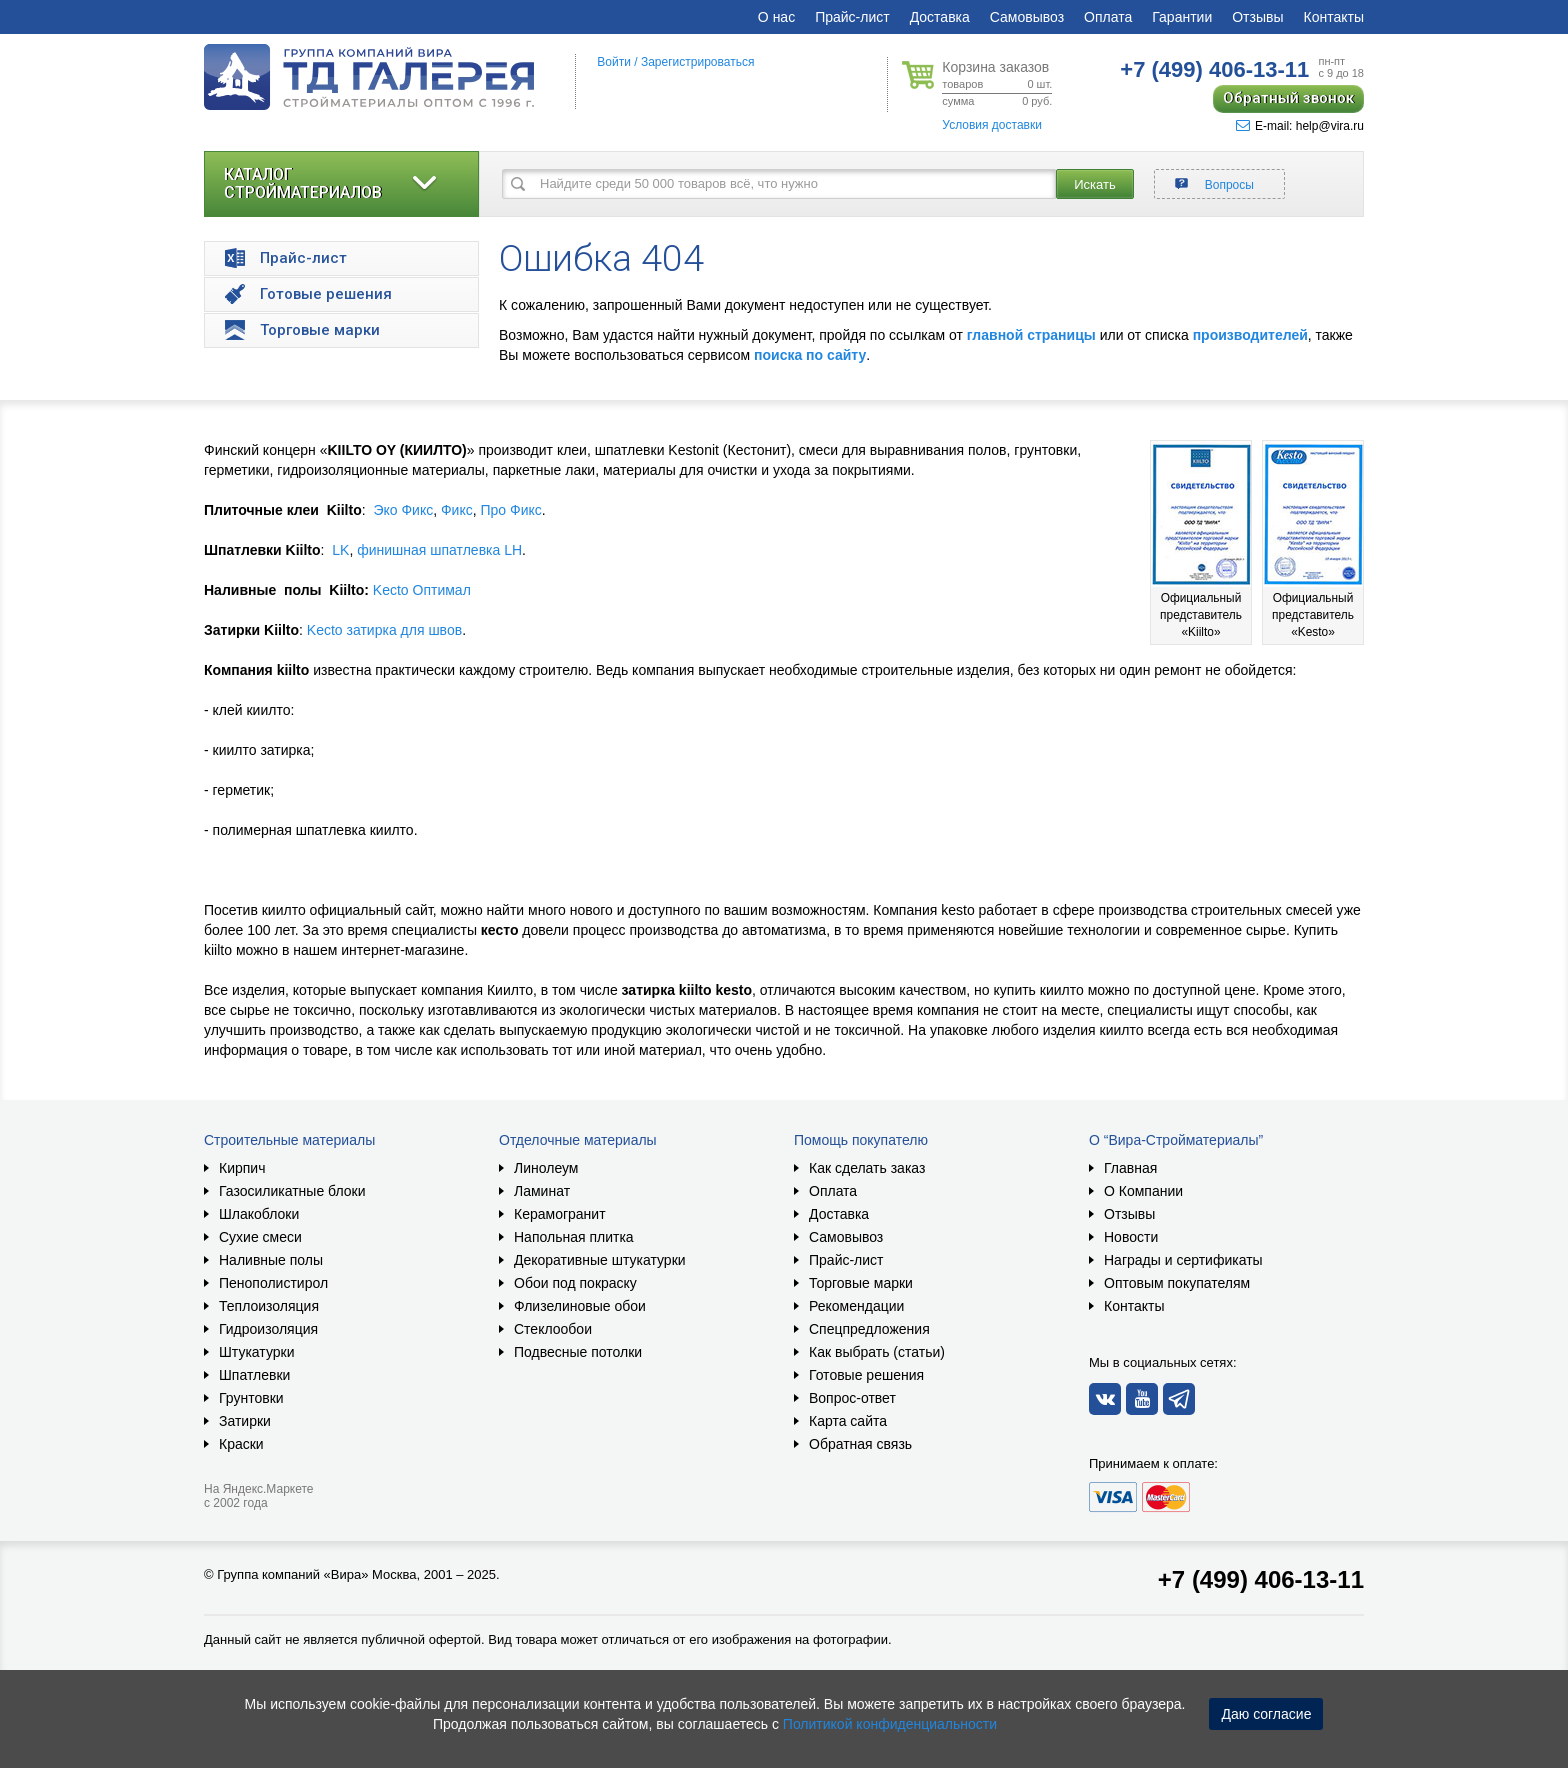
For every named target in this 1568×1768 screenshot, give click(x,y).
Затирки (245, 1421)
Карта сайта (848, 1421)
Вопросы (1229, 185)
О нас (776, 17)
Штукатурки (256, 1352)
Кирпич (242, 1168)
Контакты (1334, 17)
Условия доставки (992, 125)
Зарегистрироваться (697, 62)
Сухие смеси (260, 1237)
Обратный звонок (1288, 98)
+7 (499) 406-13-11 (1261, 1579)
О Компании (1143, 1191)
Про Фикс (510, 510)
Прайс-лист (852, 17)
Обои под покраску (575, 1283)
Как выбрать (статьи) (877, 1352)
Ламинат (542, 1191)
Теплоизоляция (269, 1306)
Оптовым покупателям (1177, 1283)
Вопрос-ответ (852, 1398)
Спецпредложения (869, 1329)
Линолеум (546, 1168)
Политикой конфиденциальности (890, 1724)
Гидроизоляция (268, 1329)
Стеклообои (553, 1329)
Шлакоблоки (259, 1214)
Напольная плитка (574, 1237)
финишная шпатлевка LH (439, 550)
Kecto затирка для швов (384, 630)
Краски (241, 1444)
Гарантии (1182, 17)
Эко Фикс (403, 510)
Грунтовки (251, 1398)
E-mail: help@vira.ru (1300, 126)
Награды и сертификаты (1183, 1260)
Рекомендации (856, 1306)
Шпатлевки (254, 1375)
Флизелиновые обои (580, 1306)
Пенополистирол (273, 1283)
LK (340, 550)
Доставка (940, 17)
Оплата (1108, 17)
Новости (1131, 1237)
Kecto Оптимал (422, 590)
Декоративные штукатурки (600, 1260)
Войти (614, 62)
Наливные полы (271, 1260)
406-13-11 (1214, 69)
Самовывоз (1027, 17)
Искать (1095, 184)
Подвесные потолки (578, 1352)
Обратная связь (860, 1444)
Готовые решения (866, 1375)
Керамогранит (560, 1214)
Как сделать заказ (867, 1168)
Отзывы (1257, 17)
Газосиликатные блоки (292, 1191)
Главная (1130, 1168)
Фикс (457, 510)
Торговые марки (861, 1283)
